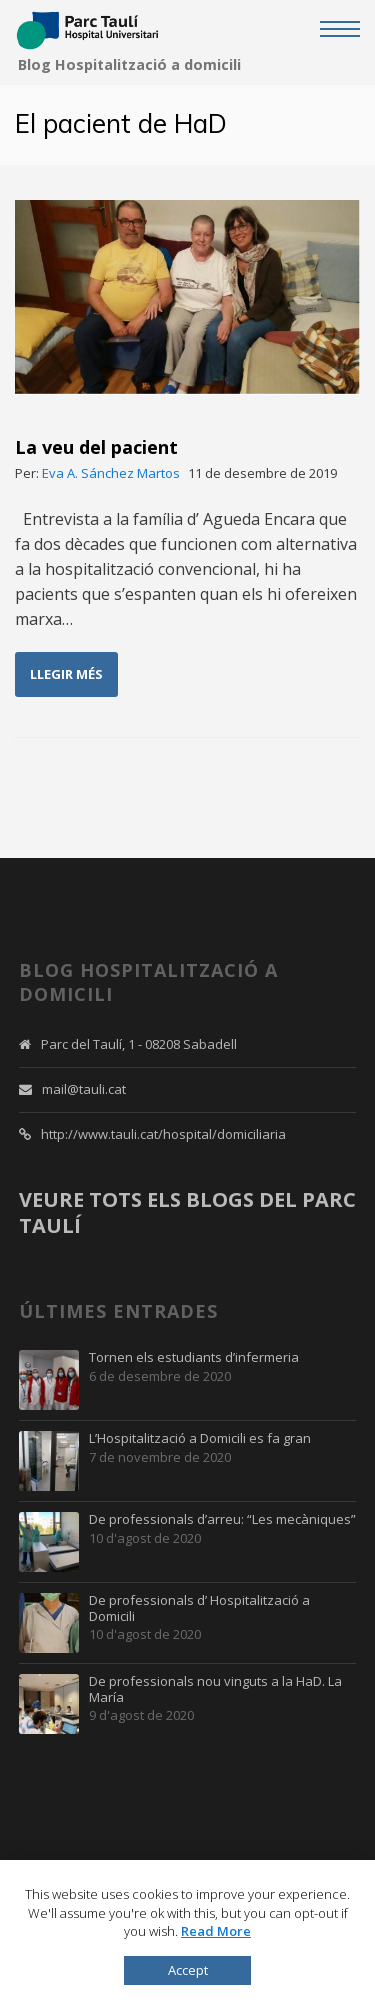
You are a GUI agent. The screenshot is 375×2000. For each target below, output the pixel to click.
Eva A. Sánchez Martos (111, 473)
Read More (216, 1931)
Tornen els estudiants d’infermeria (194, 1358)
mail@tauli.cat (84, 1089)
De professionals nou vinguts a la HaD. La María (215, 1689)
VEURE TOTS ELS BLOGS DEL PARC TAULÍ (187, 1212)
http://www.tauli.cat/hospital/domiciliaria (163, 1134)
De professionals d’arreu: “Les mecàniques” (222, 1520)
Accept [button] (188, 1970)
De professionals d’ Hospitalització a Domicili (199, 1608)
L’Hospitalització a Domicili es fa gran (200, 1439)
